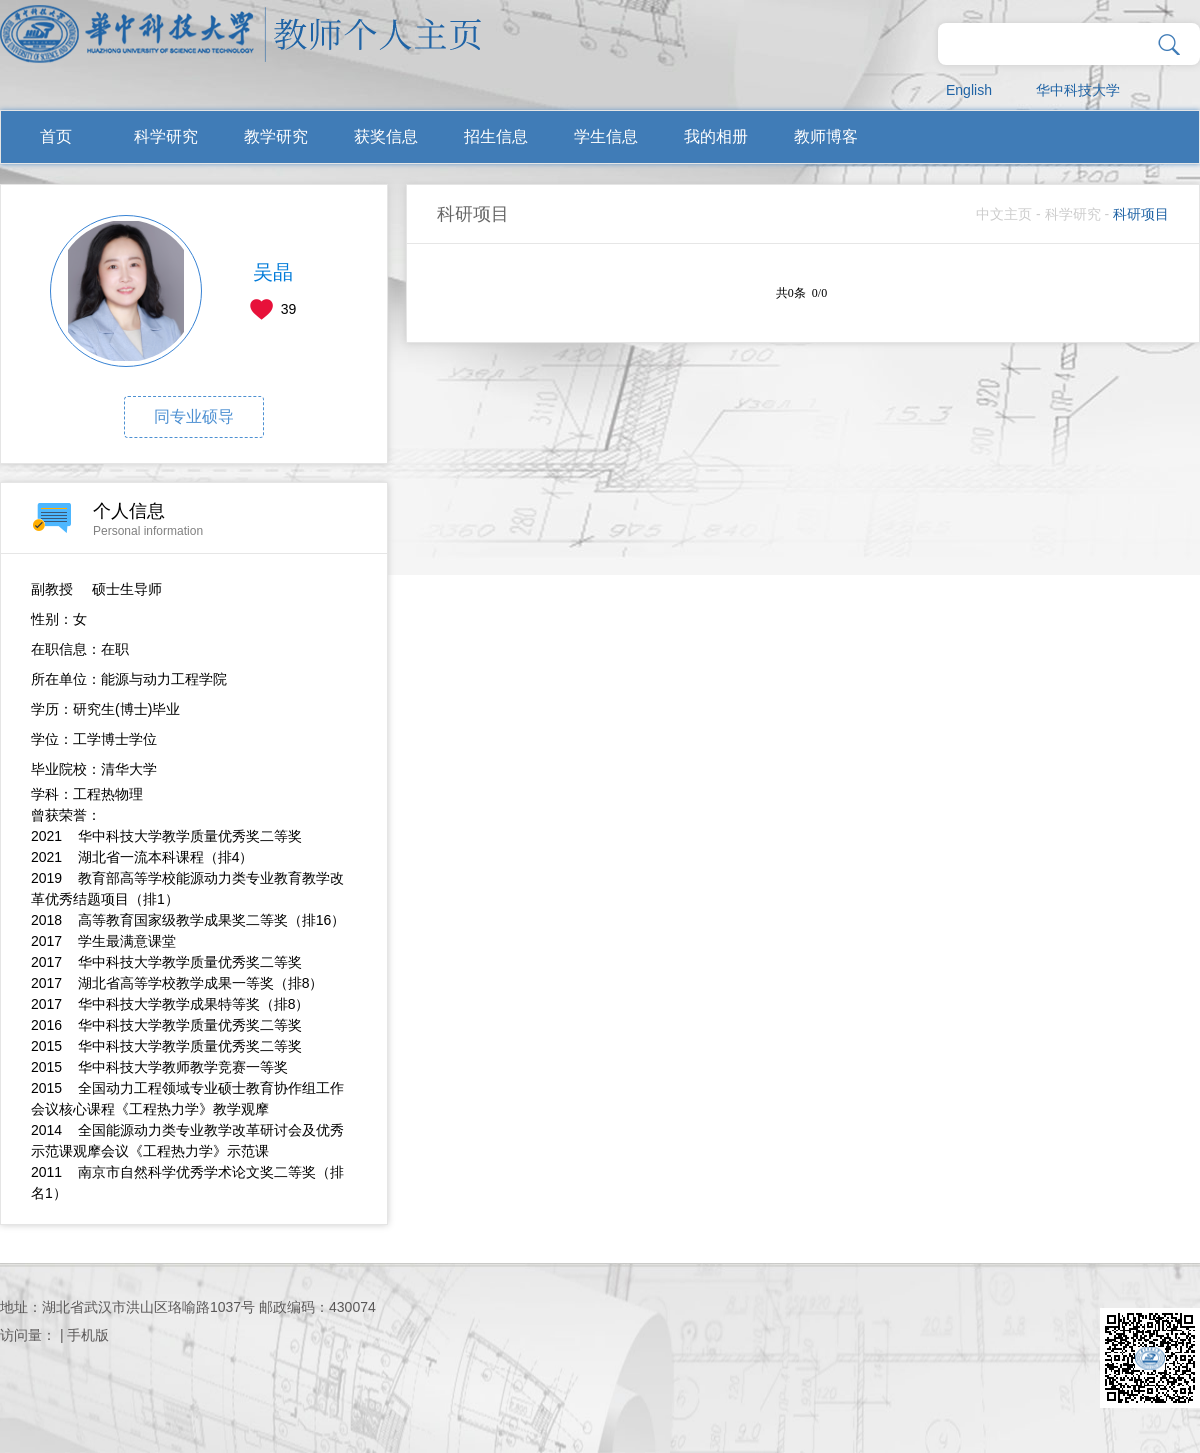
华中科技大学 (1078, 90)
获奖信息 (386, 136)
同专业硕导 (194, 416)
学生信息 (606, 136)
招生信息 (496, 136)
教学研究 (276, 136)
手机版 (88, 1335)
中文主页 (1004, 214)
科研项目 (1141, 214)
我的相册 (716, 136)
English (969, 90)
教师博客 (826, 136)
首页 (56, 136)
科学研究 (166, 136)
